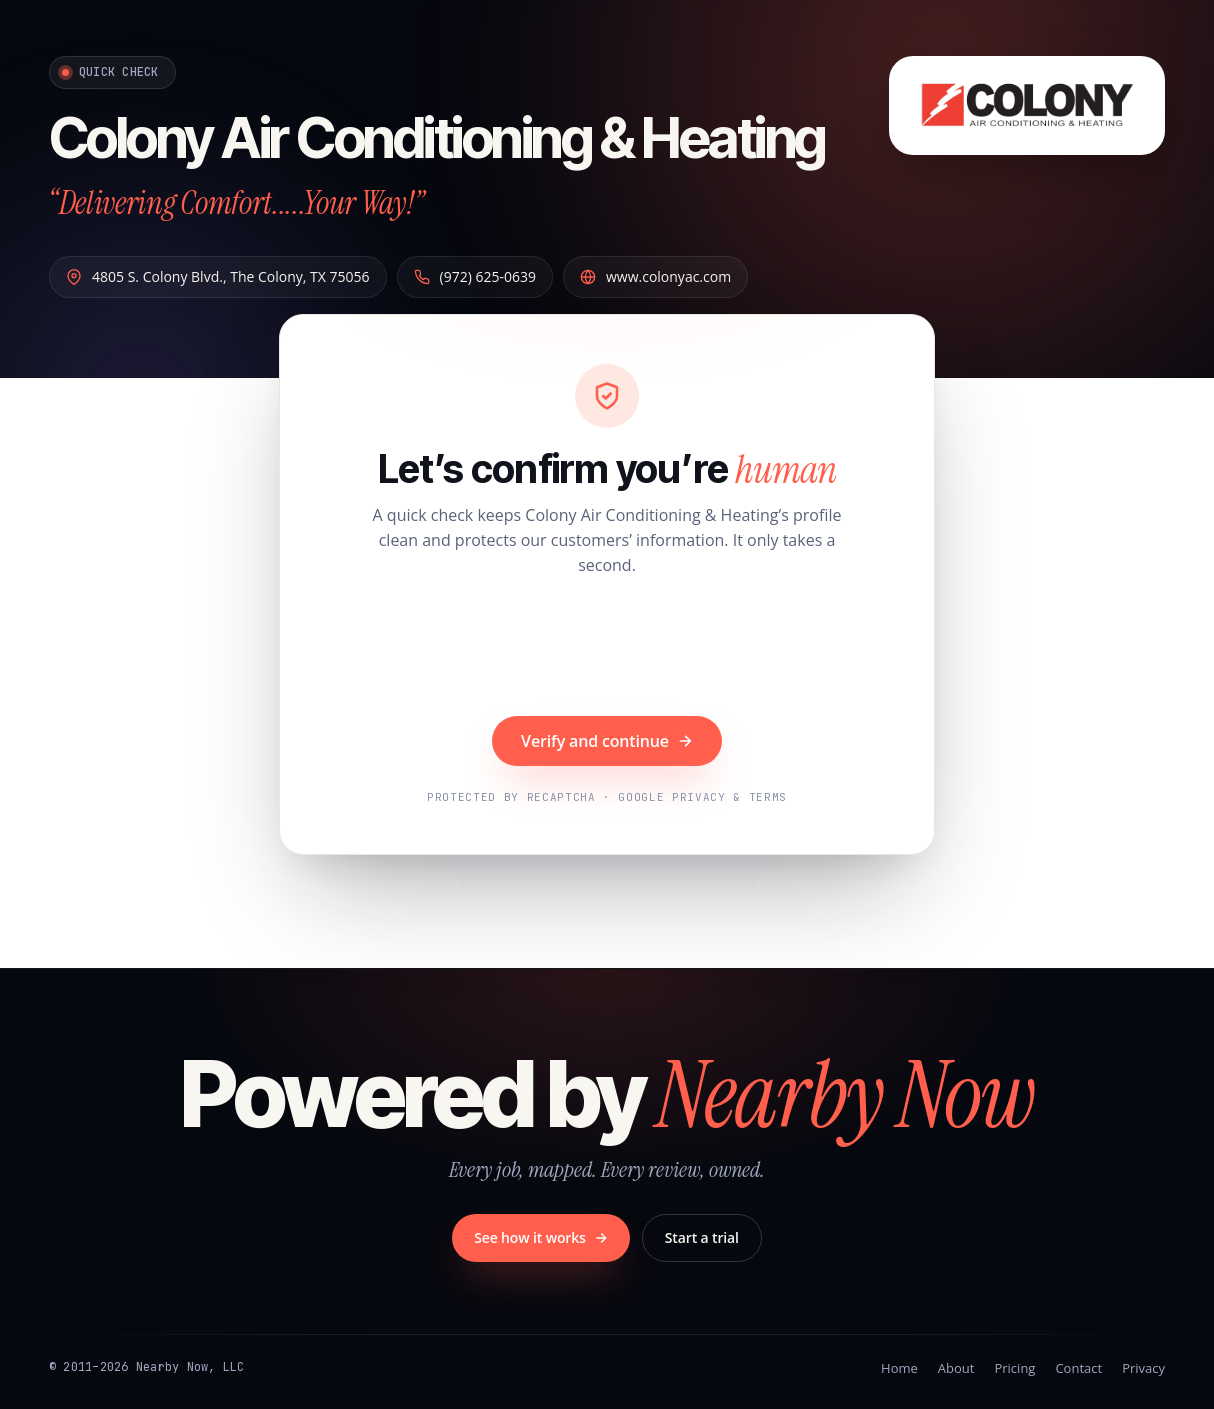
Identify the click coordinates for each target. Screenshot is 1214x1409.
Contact (1078, 1368)
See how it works (541, 1237)
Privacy (1143, 1368)
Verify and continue (607, 741)
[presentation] (607, 649)
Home (899, 1368)
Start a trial (702, 1237)
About (956, 1368)
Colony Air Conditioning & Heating (437, 138)
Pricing (1014, 1368)
